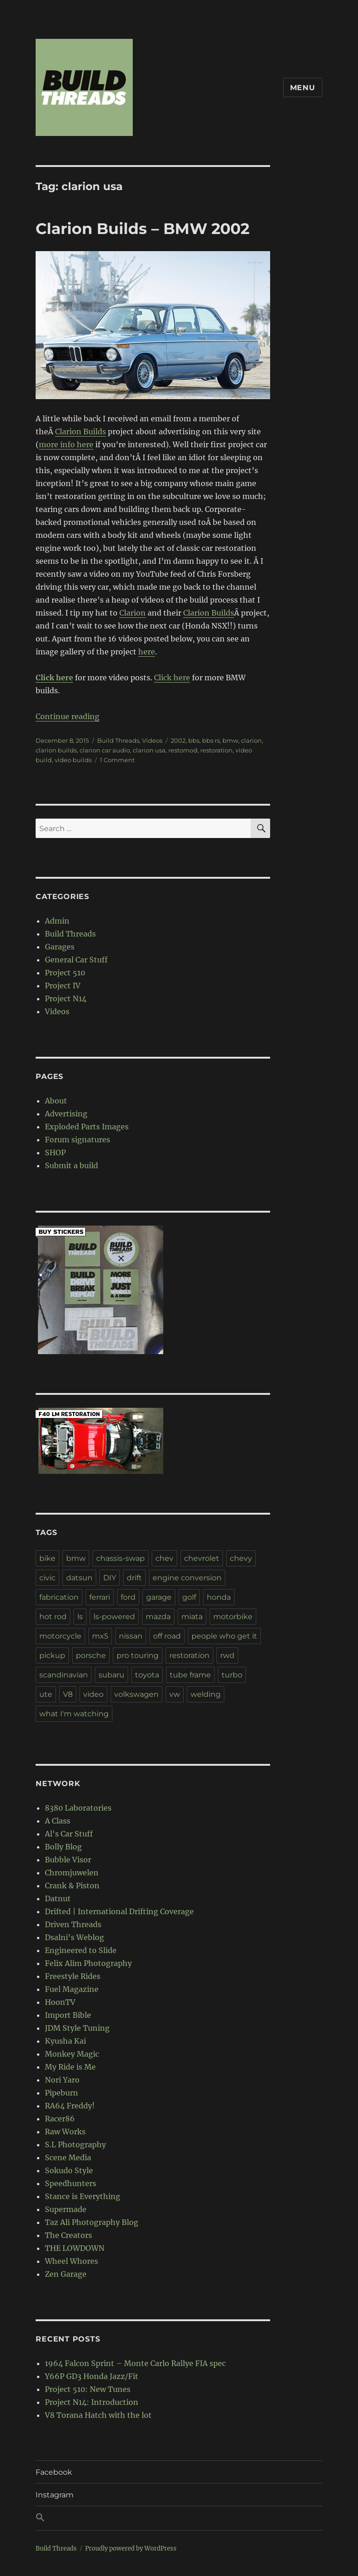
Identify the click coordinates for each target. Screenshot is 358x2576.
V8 (68, 1694)
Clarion (132, 612)
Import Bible (68, 2015)
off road (167, 1636)
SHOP (55, 1152)
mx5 (100, 1636)
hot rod (53, 1616)
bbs (193, 740)
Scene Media (68, 2157)
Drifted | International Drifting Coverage (119, 1911)
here (146, 651)
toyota (147, 1674)
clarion (251, 740)
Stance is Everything (82, 2196)
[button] (179, 2518)
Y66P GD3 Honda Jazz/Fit (91, 2376)
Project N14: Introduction (91, 2402)
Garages (59, 946)
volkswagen (136, 1694)
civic (47, 1577)
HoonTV (60, 2002)
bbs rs (211, 740)
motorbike (233, 1616)
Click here (172, 677)
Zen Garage (65, 2274)
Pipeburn (61, 2092)
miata (192, 1616)
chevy (241, 1558)
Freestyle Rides (72, 1976)
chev (164, 1558)
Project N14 (65, 998)
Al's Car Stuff (69, 1833)
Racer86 (60, 2118)
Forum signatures (77, 1139)
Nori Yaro (62, 2079)
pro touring (138, 1655)
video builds (73, 760)
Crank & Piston (72, 1885)
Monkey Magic (72, 2053)
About (56, 1100)
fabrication (59, 1597)
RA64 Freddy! (70, 2105)
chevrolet (201, 1558)
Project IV (62, 985)
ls (80, 1616)
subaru (111, 1674)
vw (174, 1694)
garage (159, 1597)
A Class (57, 1820)
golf (189, 1597)
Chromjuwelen (72, 1872)
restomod (183, 750)
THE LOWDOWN (75, 2248)
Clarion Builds (80, 431)
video (93, 1694)
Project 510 (65, 972)
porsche (91, 1655)
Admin (57, 920)
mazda (158, 1616)
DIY (109, 1577)
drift (134, 1577)
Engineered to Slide (81, 1950)
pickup (52, 1655)
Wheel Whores (71, 2261)
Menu (302, 87)
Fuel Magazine (72, 1989)
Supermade (65, 2209)
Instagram (55, 2494)
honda (219, 1597)
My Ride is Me (70, 2066)
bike (47, 1558)
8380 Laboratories (78, 1807)
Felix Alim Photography (88, 1963)
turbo (232, 1674)
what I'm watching (74, 1713)
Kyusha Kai (65, 2041)
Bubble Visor (68, 1859)
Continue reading (67, 716)
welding (206, 1694)
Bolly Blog (63, 1846)
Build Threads (118, 740)
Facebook (54, 2472)
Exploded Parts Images (87, 1126)
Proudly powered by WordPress (131, 2548)
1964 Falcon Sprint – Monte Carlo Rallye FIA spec (135, 2363)
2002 (178, 740)
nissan (130, 1636)
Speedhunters (70, 2183)
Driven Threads (73, 1924)
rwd (227, 1655)
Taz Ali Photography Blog (91, 2222)
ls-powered (114, 1616)
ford (128, 1597)
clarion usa (149, 750)
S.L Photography (75, 2144)
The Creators (68, 2235)
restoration (216, 750)
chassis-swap (120, 1558)
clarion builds (56, 750)
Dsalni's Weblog (74, 1937)
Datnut (58, 1898)
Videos (152, 740)
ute (45, 1694)
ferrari (99, 1597)
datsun (79, 1577)
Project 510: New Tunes (87, 2389)
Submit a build (71, 1165)
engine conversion (187, 1577)
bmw (230, 740)
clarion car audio (105, 750)
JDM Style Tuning (77, 2028)
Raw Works (65, 2131)
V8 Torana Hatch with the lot (98, 2415)
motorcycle (60, 1636)
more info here (66, 444)
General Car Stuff (76, 959)
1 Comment (117, 760)
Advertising (66, 1113)
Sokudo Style (69, 2170)
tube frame (190, 1674)
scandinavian (63, 1674)
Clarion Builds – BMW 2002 (142, 228)
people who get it (224, 1636)
